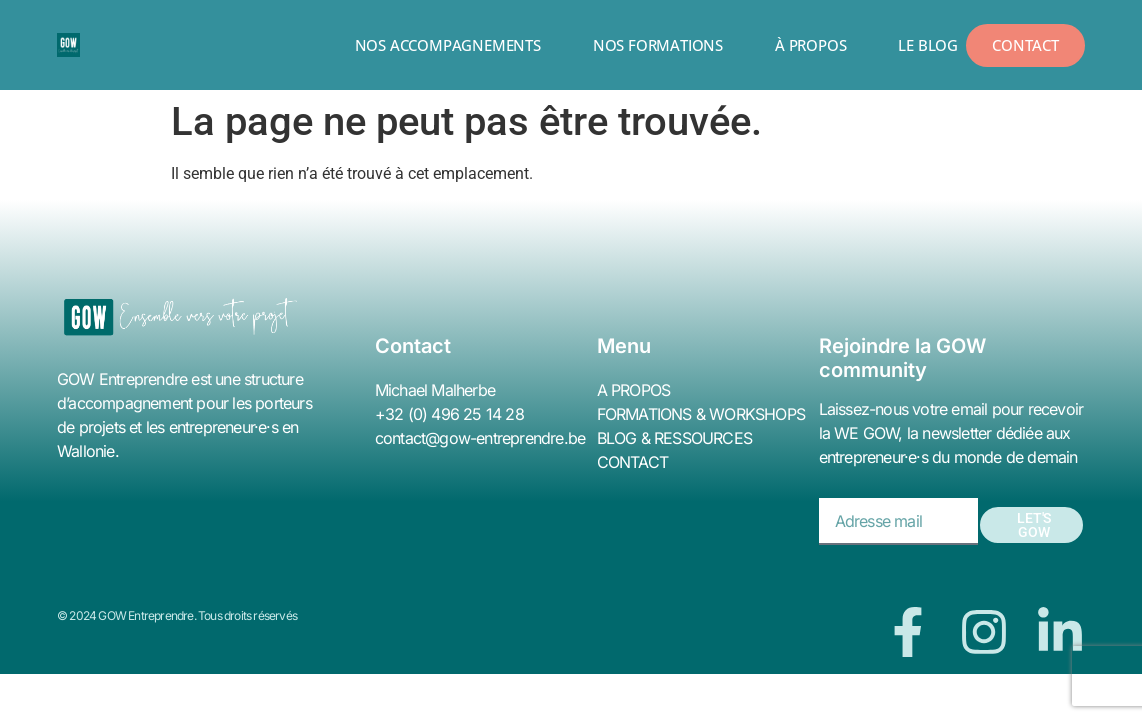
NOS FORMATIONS (658, 45)
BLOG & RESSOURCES (674, 438)
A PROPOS (634, 390)
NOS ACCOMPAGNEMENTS (448, 45)
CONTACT (632, 462)
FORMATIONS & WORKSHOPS (701, 414)
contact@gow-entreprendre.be (480, 438)
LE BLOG (928, 45)
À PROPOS (810, 45)
